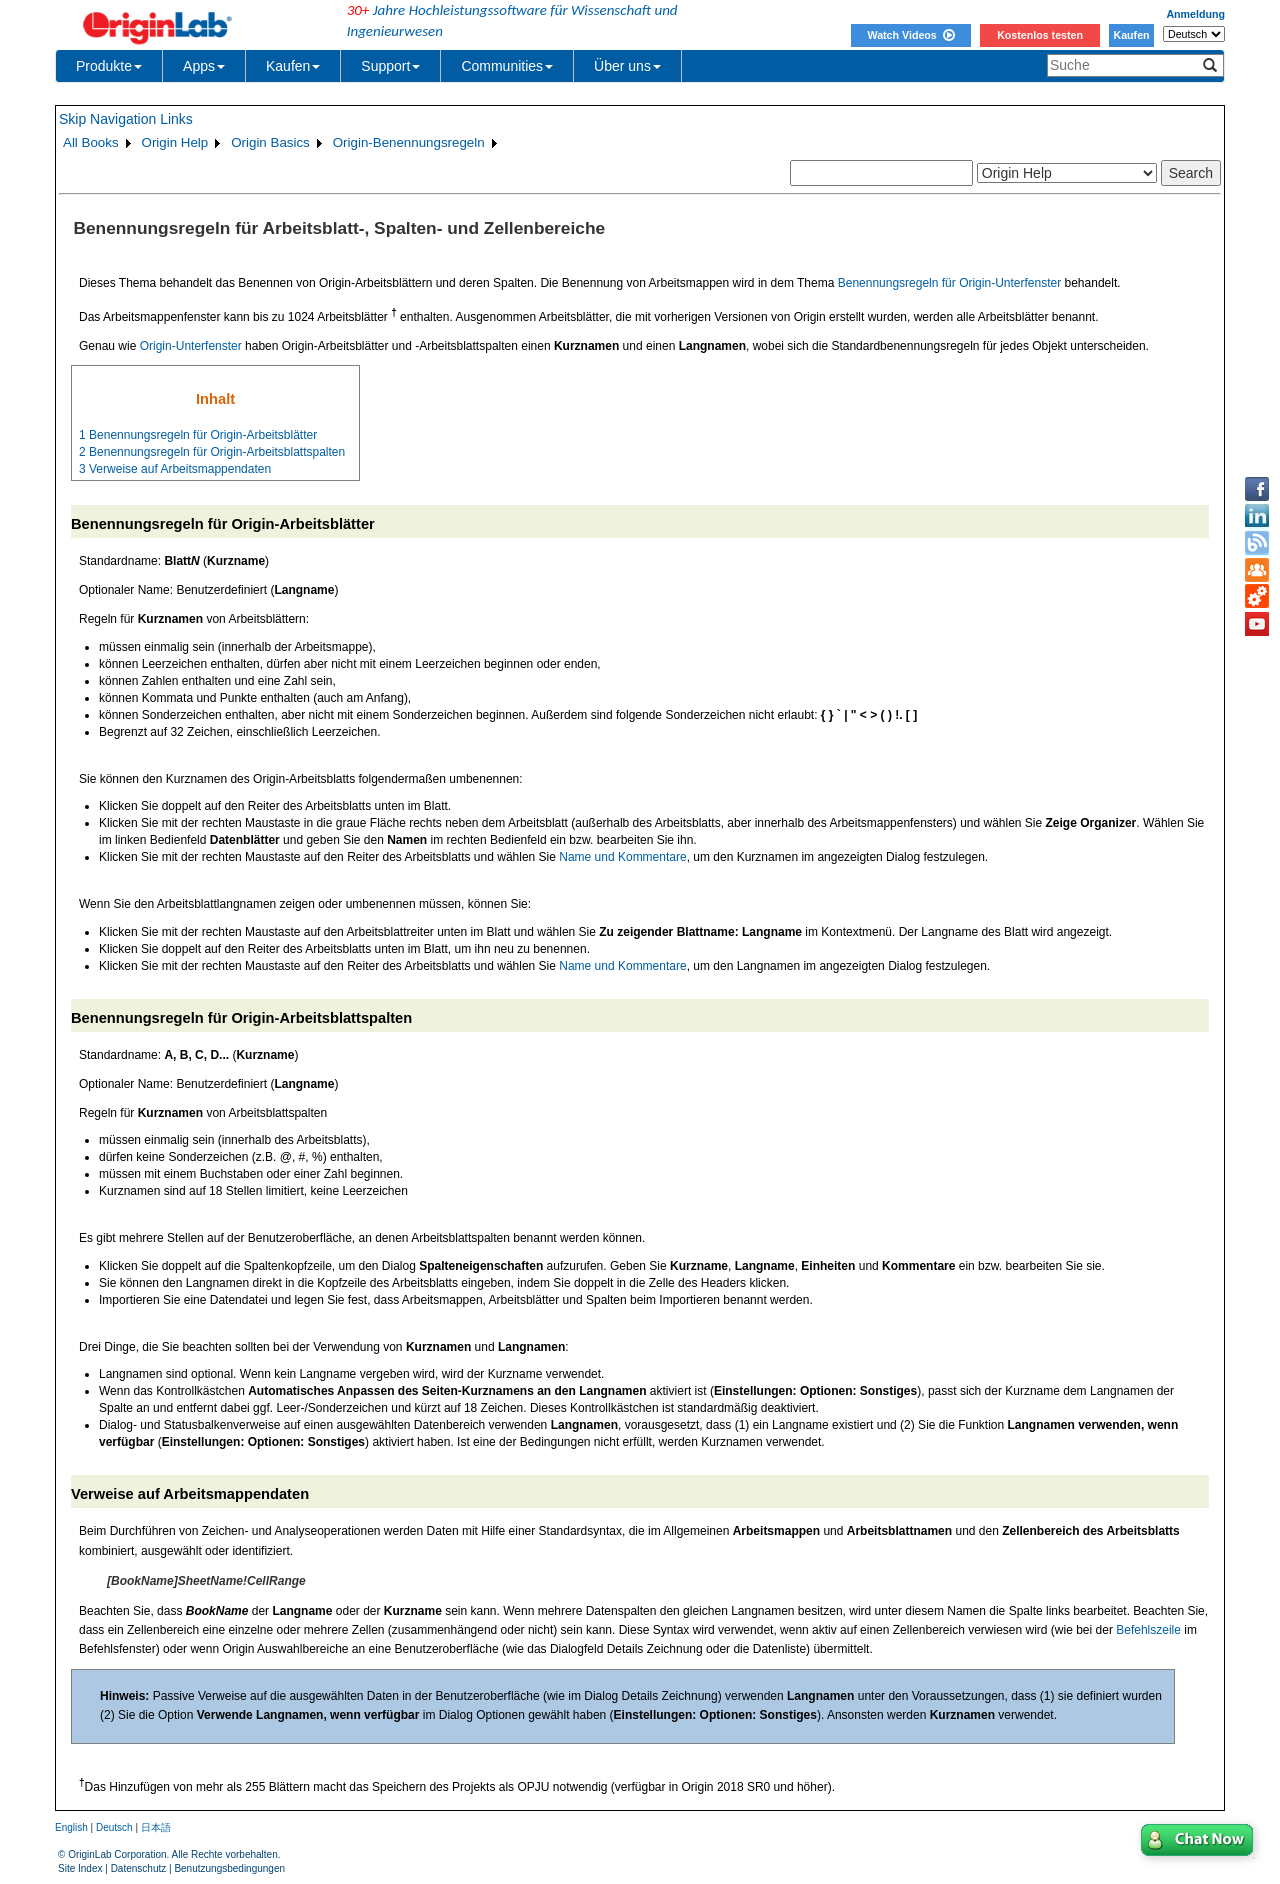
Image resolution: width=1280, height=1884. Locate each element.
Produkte (109, 66)
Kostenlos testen (1040, 35)
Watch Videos (910, 35)
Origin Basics (270, 142)
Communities (507, 66)
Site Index (80, 1868)
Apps (204, 66)
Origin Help (175, 142)
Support (390, 66)
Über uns (627, 66)
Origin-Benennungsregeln (409, 142)
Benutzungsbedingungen (229, 1868)
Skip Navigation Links (126, 119)
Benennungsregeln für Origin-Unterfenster (949, 283)
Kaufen (1131, 35)
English (71, 1827)
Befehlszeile (1148, 1630)
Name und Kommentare (622, 857)
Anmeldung (1195, 14)
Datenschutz (139, 1868)
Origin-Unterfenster (191, 346)
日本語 (156, 1827)
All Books (91, 142)
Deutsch (114, 1827)
